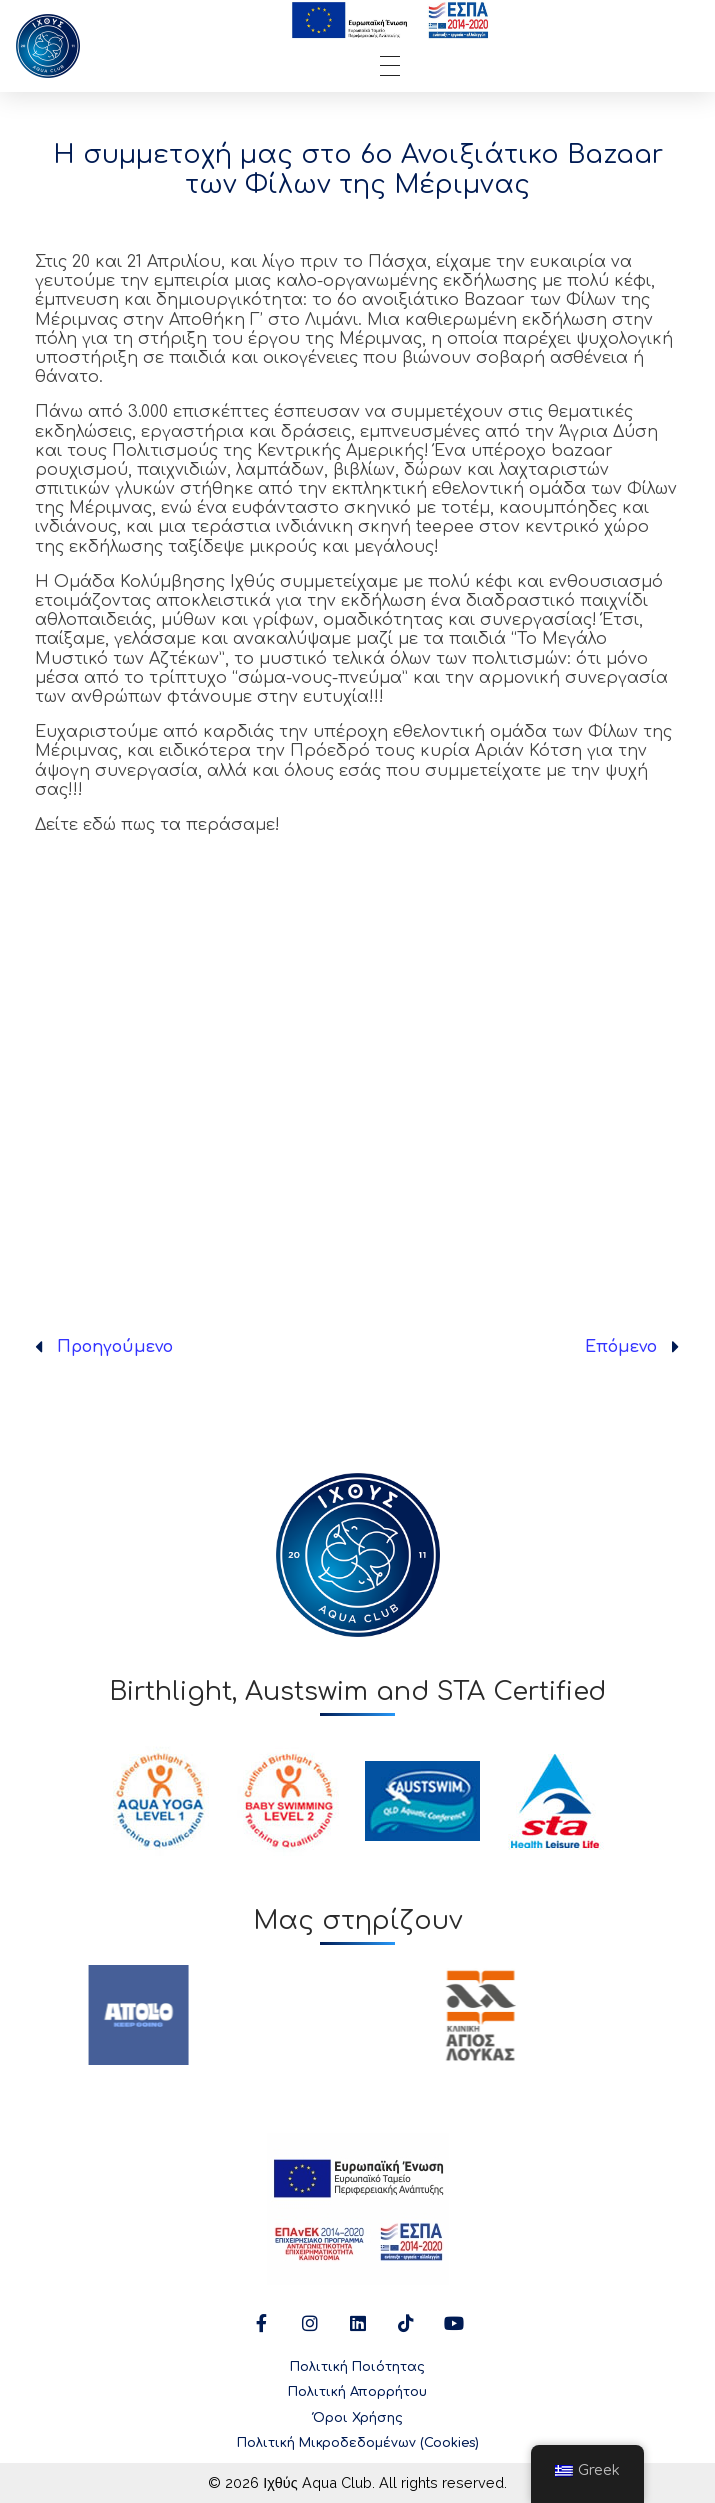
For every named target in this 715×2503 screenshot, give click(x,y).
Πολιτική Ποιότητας (357, 2367)
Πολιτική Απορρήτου (357, 2392)
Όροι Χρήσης (358, 2418)
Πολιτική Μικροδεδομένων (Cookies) (358, 2443)
